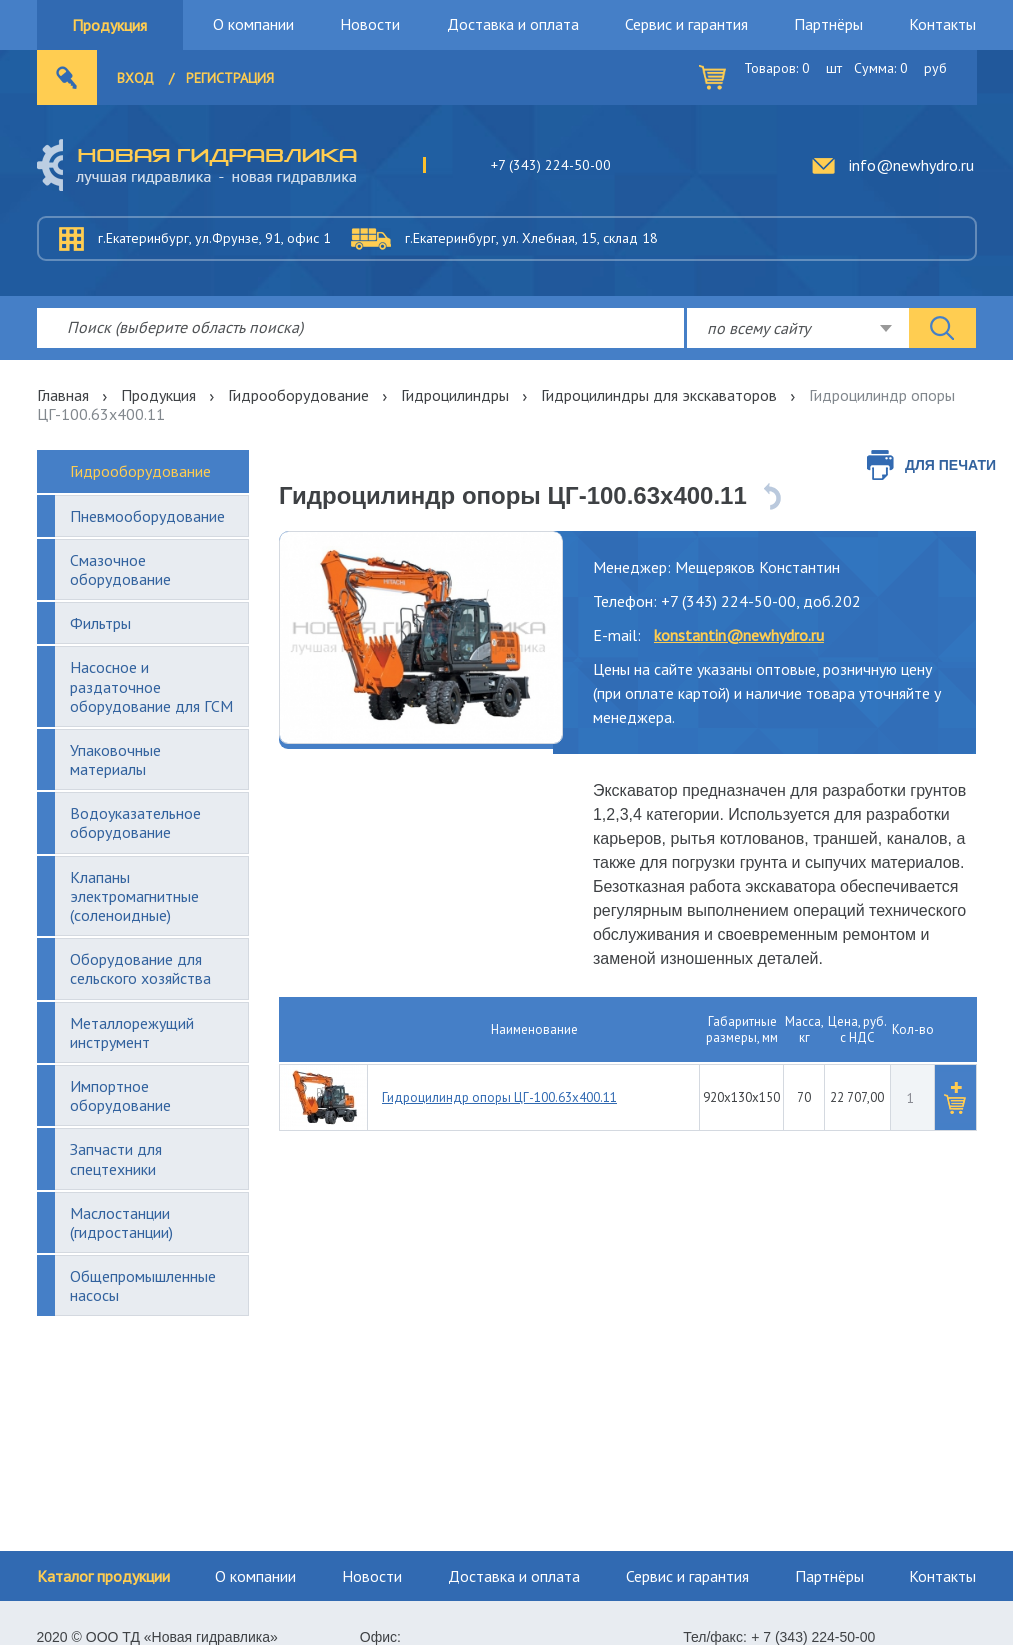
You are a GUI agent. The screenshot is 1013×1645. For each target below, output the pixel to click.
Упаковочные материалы (115, 759)
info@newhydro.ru (911, 165)
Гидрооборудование (298, 395)
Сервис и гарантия (686, 24)
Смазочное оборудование (120, 569)
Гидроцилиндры (455, 395)
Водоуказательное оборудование (135, 822)
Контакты (942, 24)
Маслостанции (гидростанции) (121, 1222)
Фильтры (100, 623)
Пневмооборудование (147, 516)
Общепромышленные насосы (143, 1285)
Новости (370, 24)
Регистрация (230, 78)
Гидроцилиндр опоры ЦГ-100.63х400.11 (499, 1097)
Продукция (109, 25)
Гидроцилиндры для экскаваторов (659, 395)
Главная (63, 395)
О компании (253, 24)
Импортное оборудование (120, 1095)
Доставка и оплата (513, 24)
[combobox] (798, 328)
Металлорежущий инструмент (132, 1032)
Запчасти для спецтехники (116, 1158)
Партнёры (828, 24)
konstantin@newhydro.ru (739, 635)
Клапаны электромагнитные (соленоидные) (134, 896)
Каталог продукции (103, 1576)
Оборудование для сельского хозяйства (140, 968)
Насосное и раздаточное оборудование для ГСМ (151, 686)
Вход (135, 78)
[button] (955, 1097)
